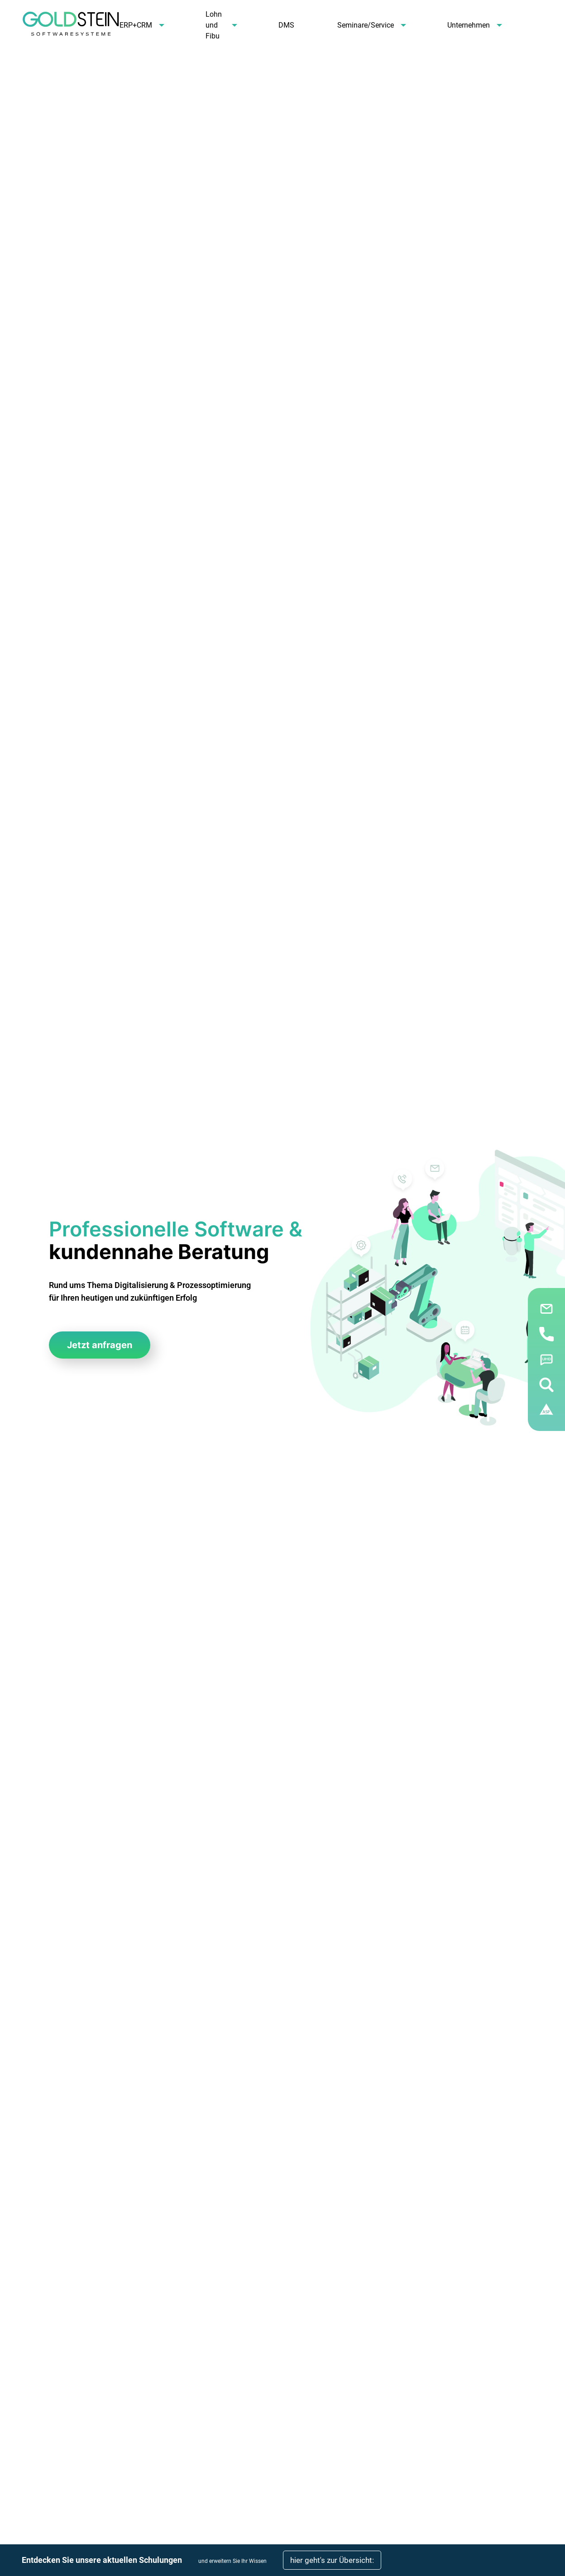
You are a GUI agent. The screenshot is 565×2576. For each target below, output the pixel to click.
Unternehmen (468, 25)
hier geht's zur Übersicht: (332, 2560)
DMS (286, 25)
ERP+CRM (136, 25)
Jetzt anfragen (99, 1345)
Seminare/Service (365, 25)
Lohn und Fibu (214, 25)
